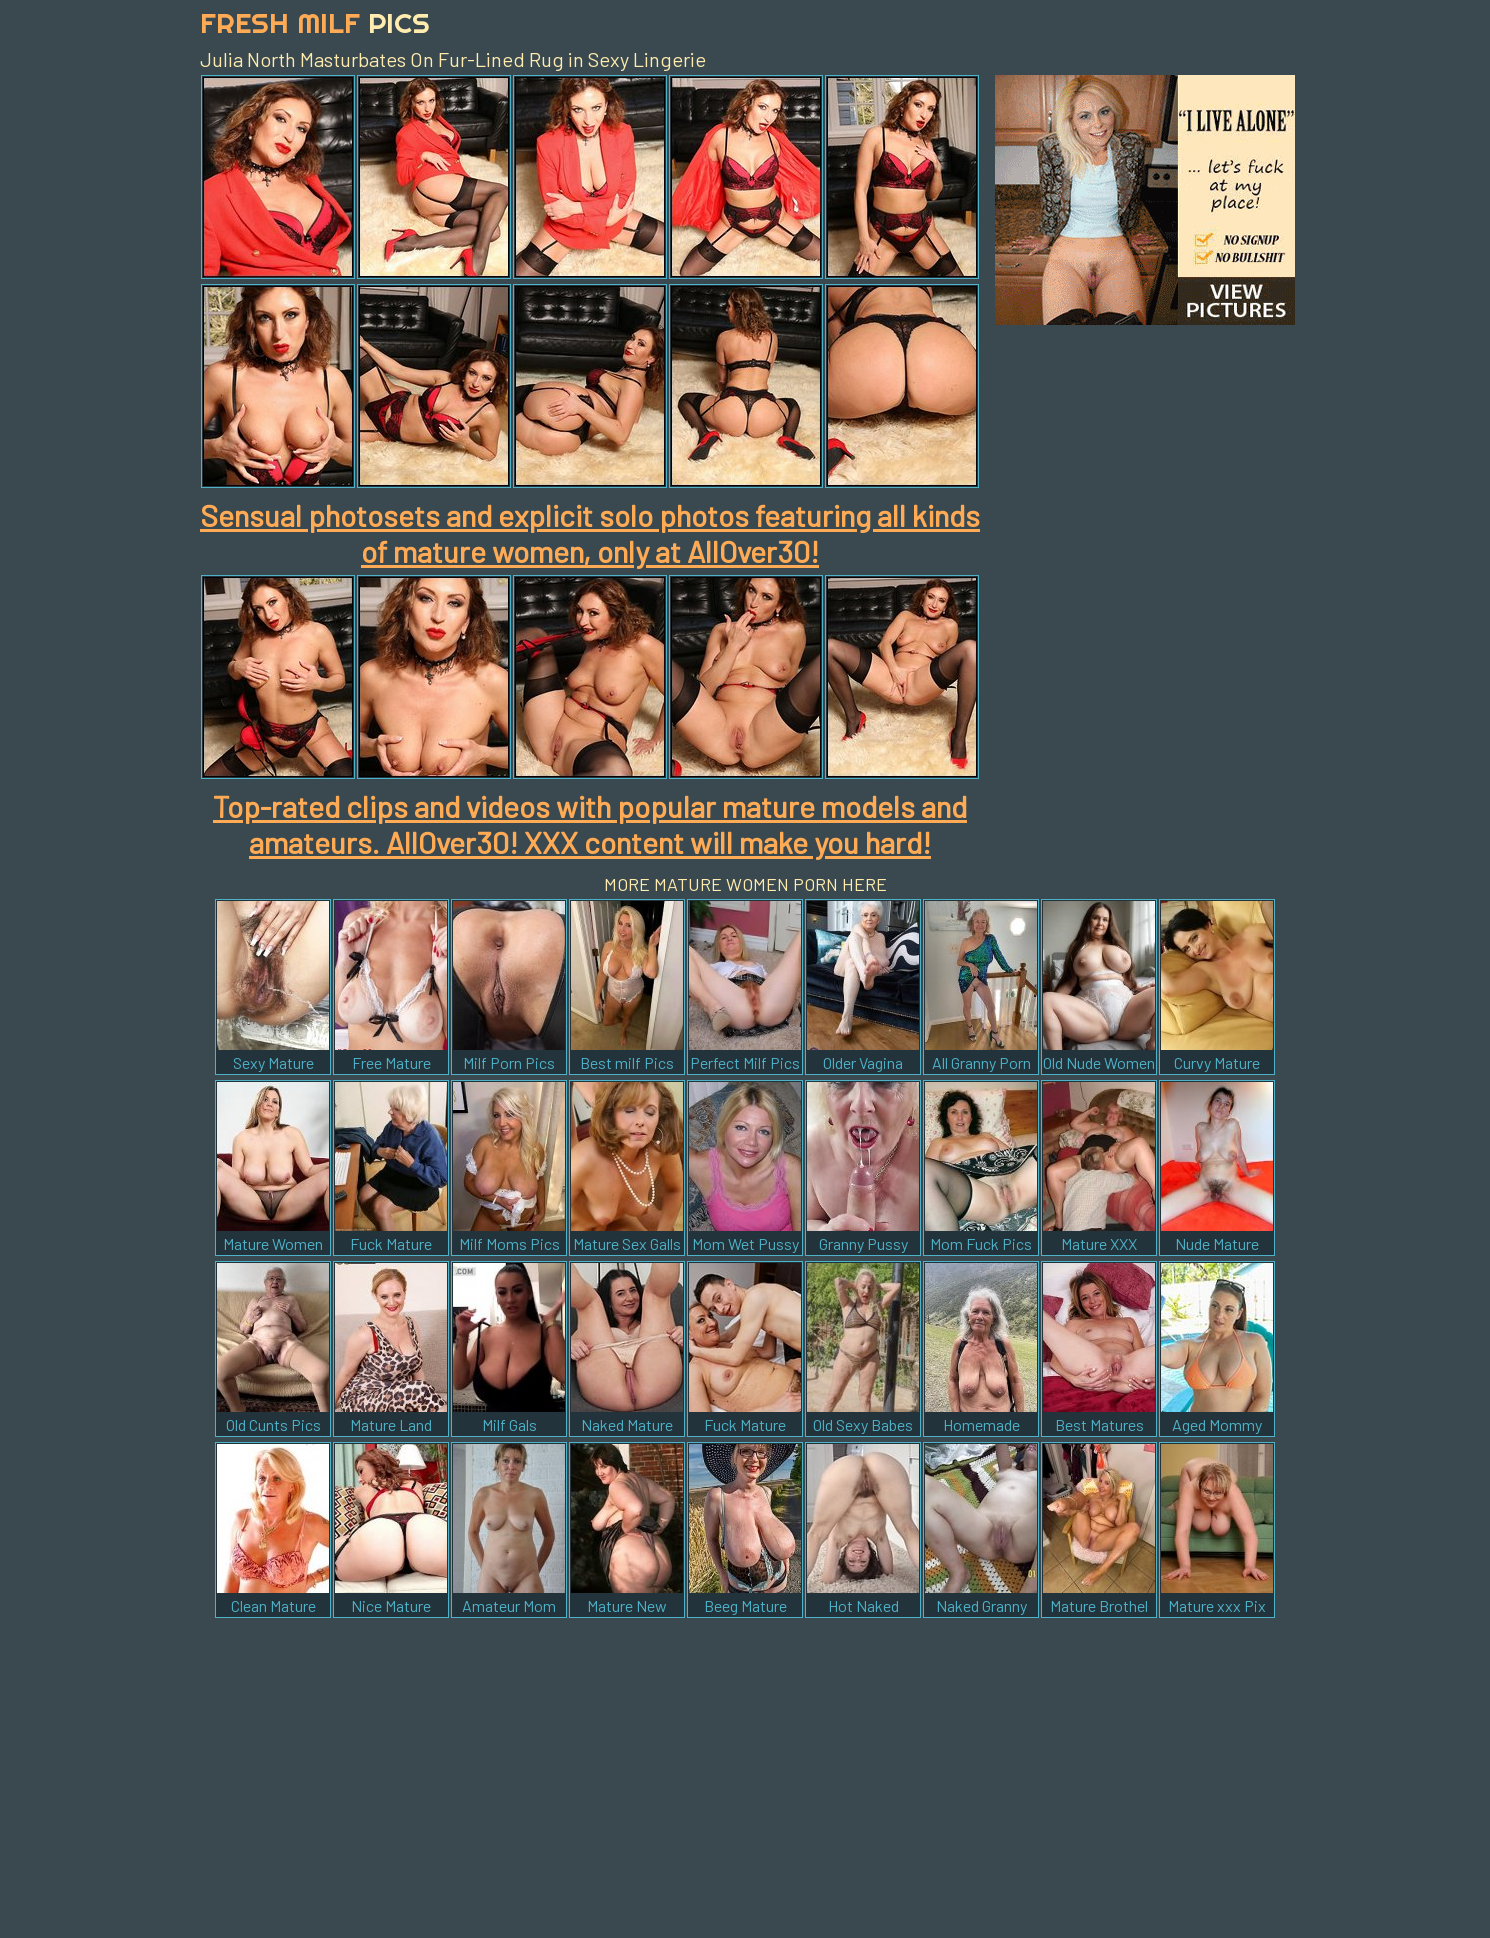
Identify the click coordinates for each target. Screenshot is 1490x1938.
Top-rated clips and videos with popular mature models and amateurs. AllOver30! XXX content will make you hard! (590, 824)
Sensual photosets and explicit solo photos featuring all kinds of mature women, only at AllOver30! (590, 533)
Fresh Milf (315, 22)
